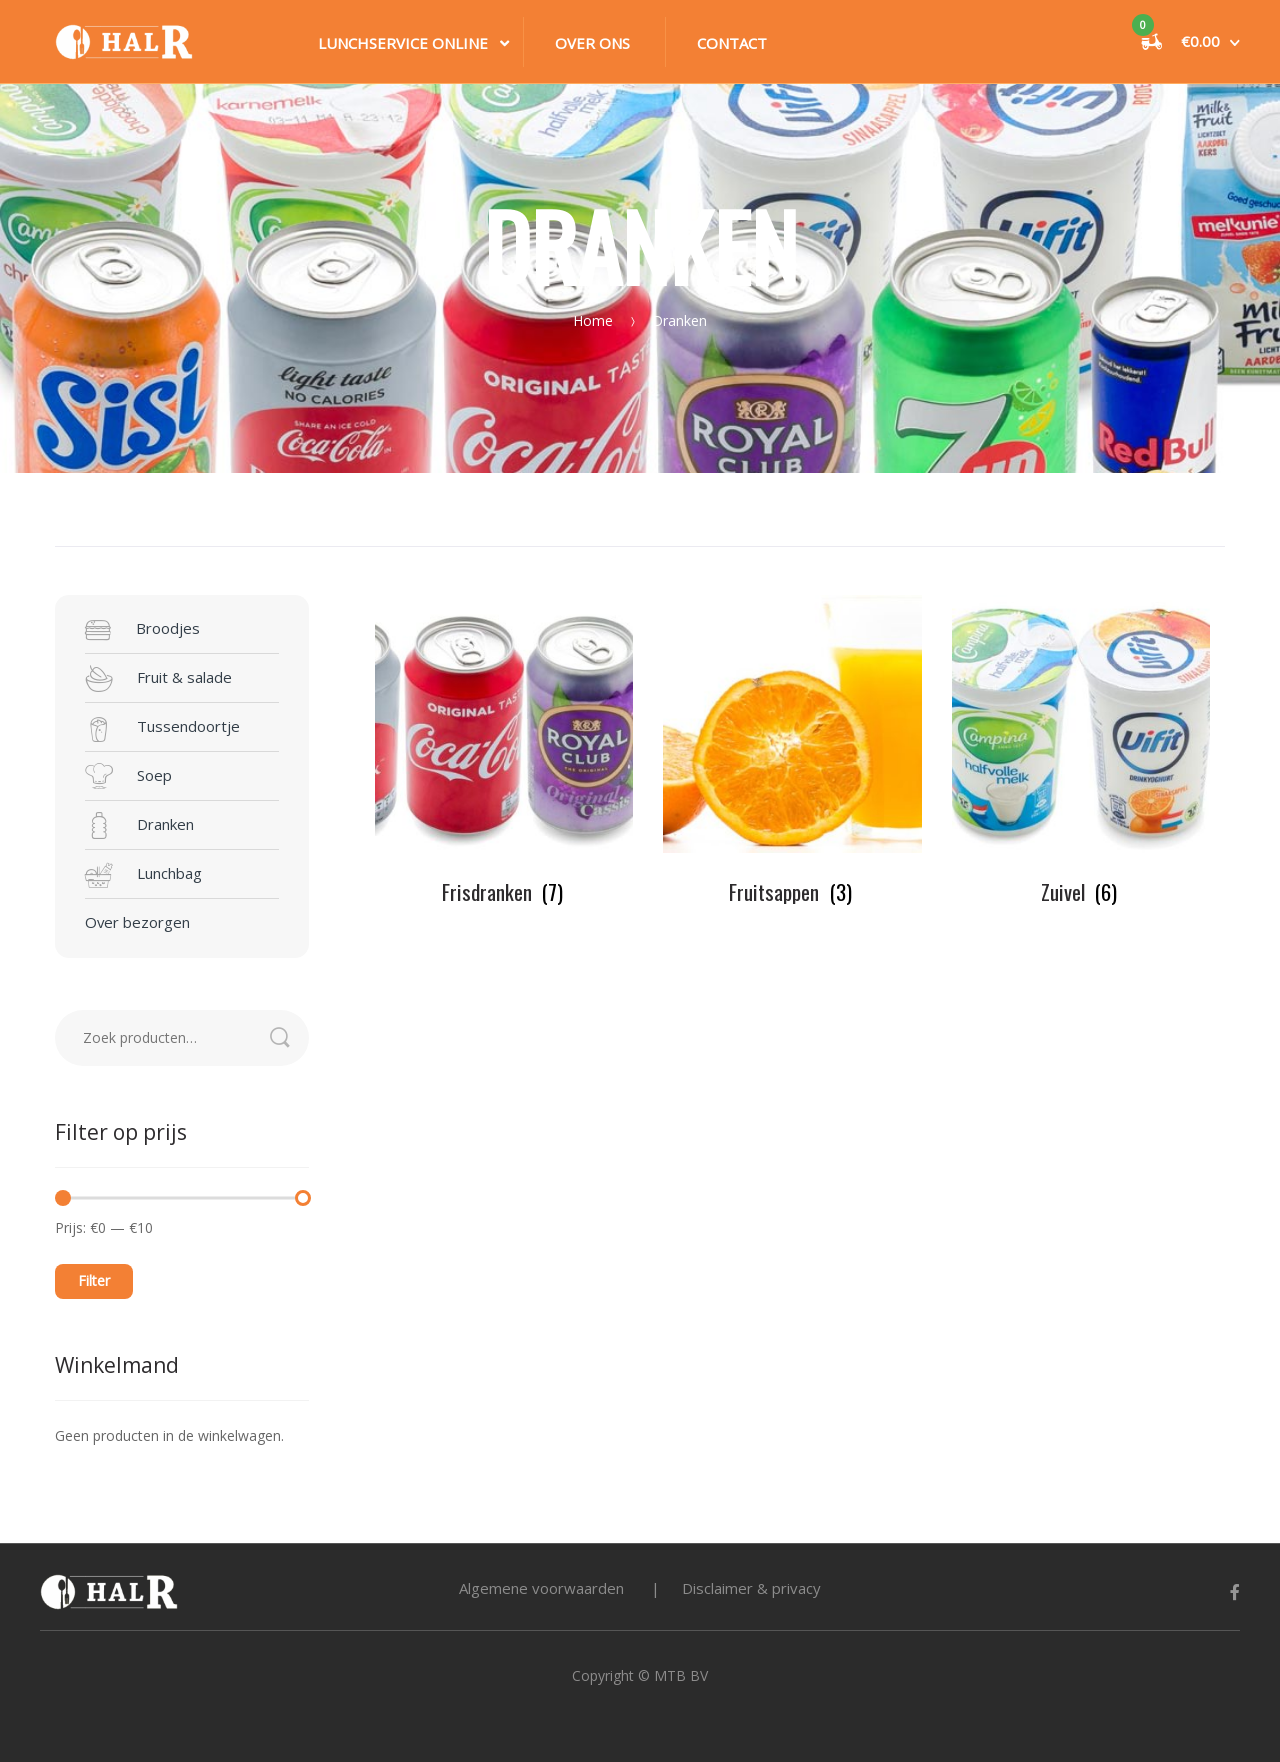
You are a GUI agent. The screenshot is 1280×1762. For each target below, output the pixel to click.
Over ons (592, 43)
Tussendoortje (162, 728)
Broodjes (142, 630)
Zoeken (289, 1038)
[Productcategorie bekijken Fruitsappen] (792, 750)
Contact (732, 43)
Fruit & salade (158, 679)
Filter (94, 1280)
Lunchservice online (403, 43)
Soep (128, 777)
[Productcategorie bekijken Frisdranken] (504, 750)
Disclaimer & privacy (751, 1588)
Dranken (139, 826)
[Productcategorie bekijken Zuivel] (1081, 750)
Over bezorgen (137, 922)
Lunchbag (143, 875)
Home (593, 319)
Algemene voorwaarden (541, 1588)
